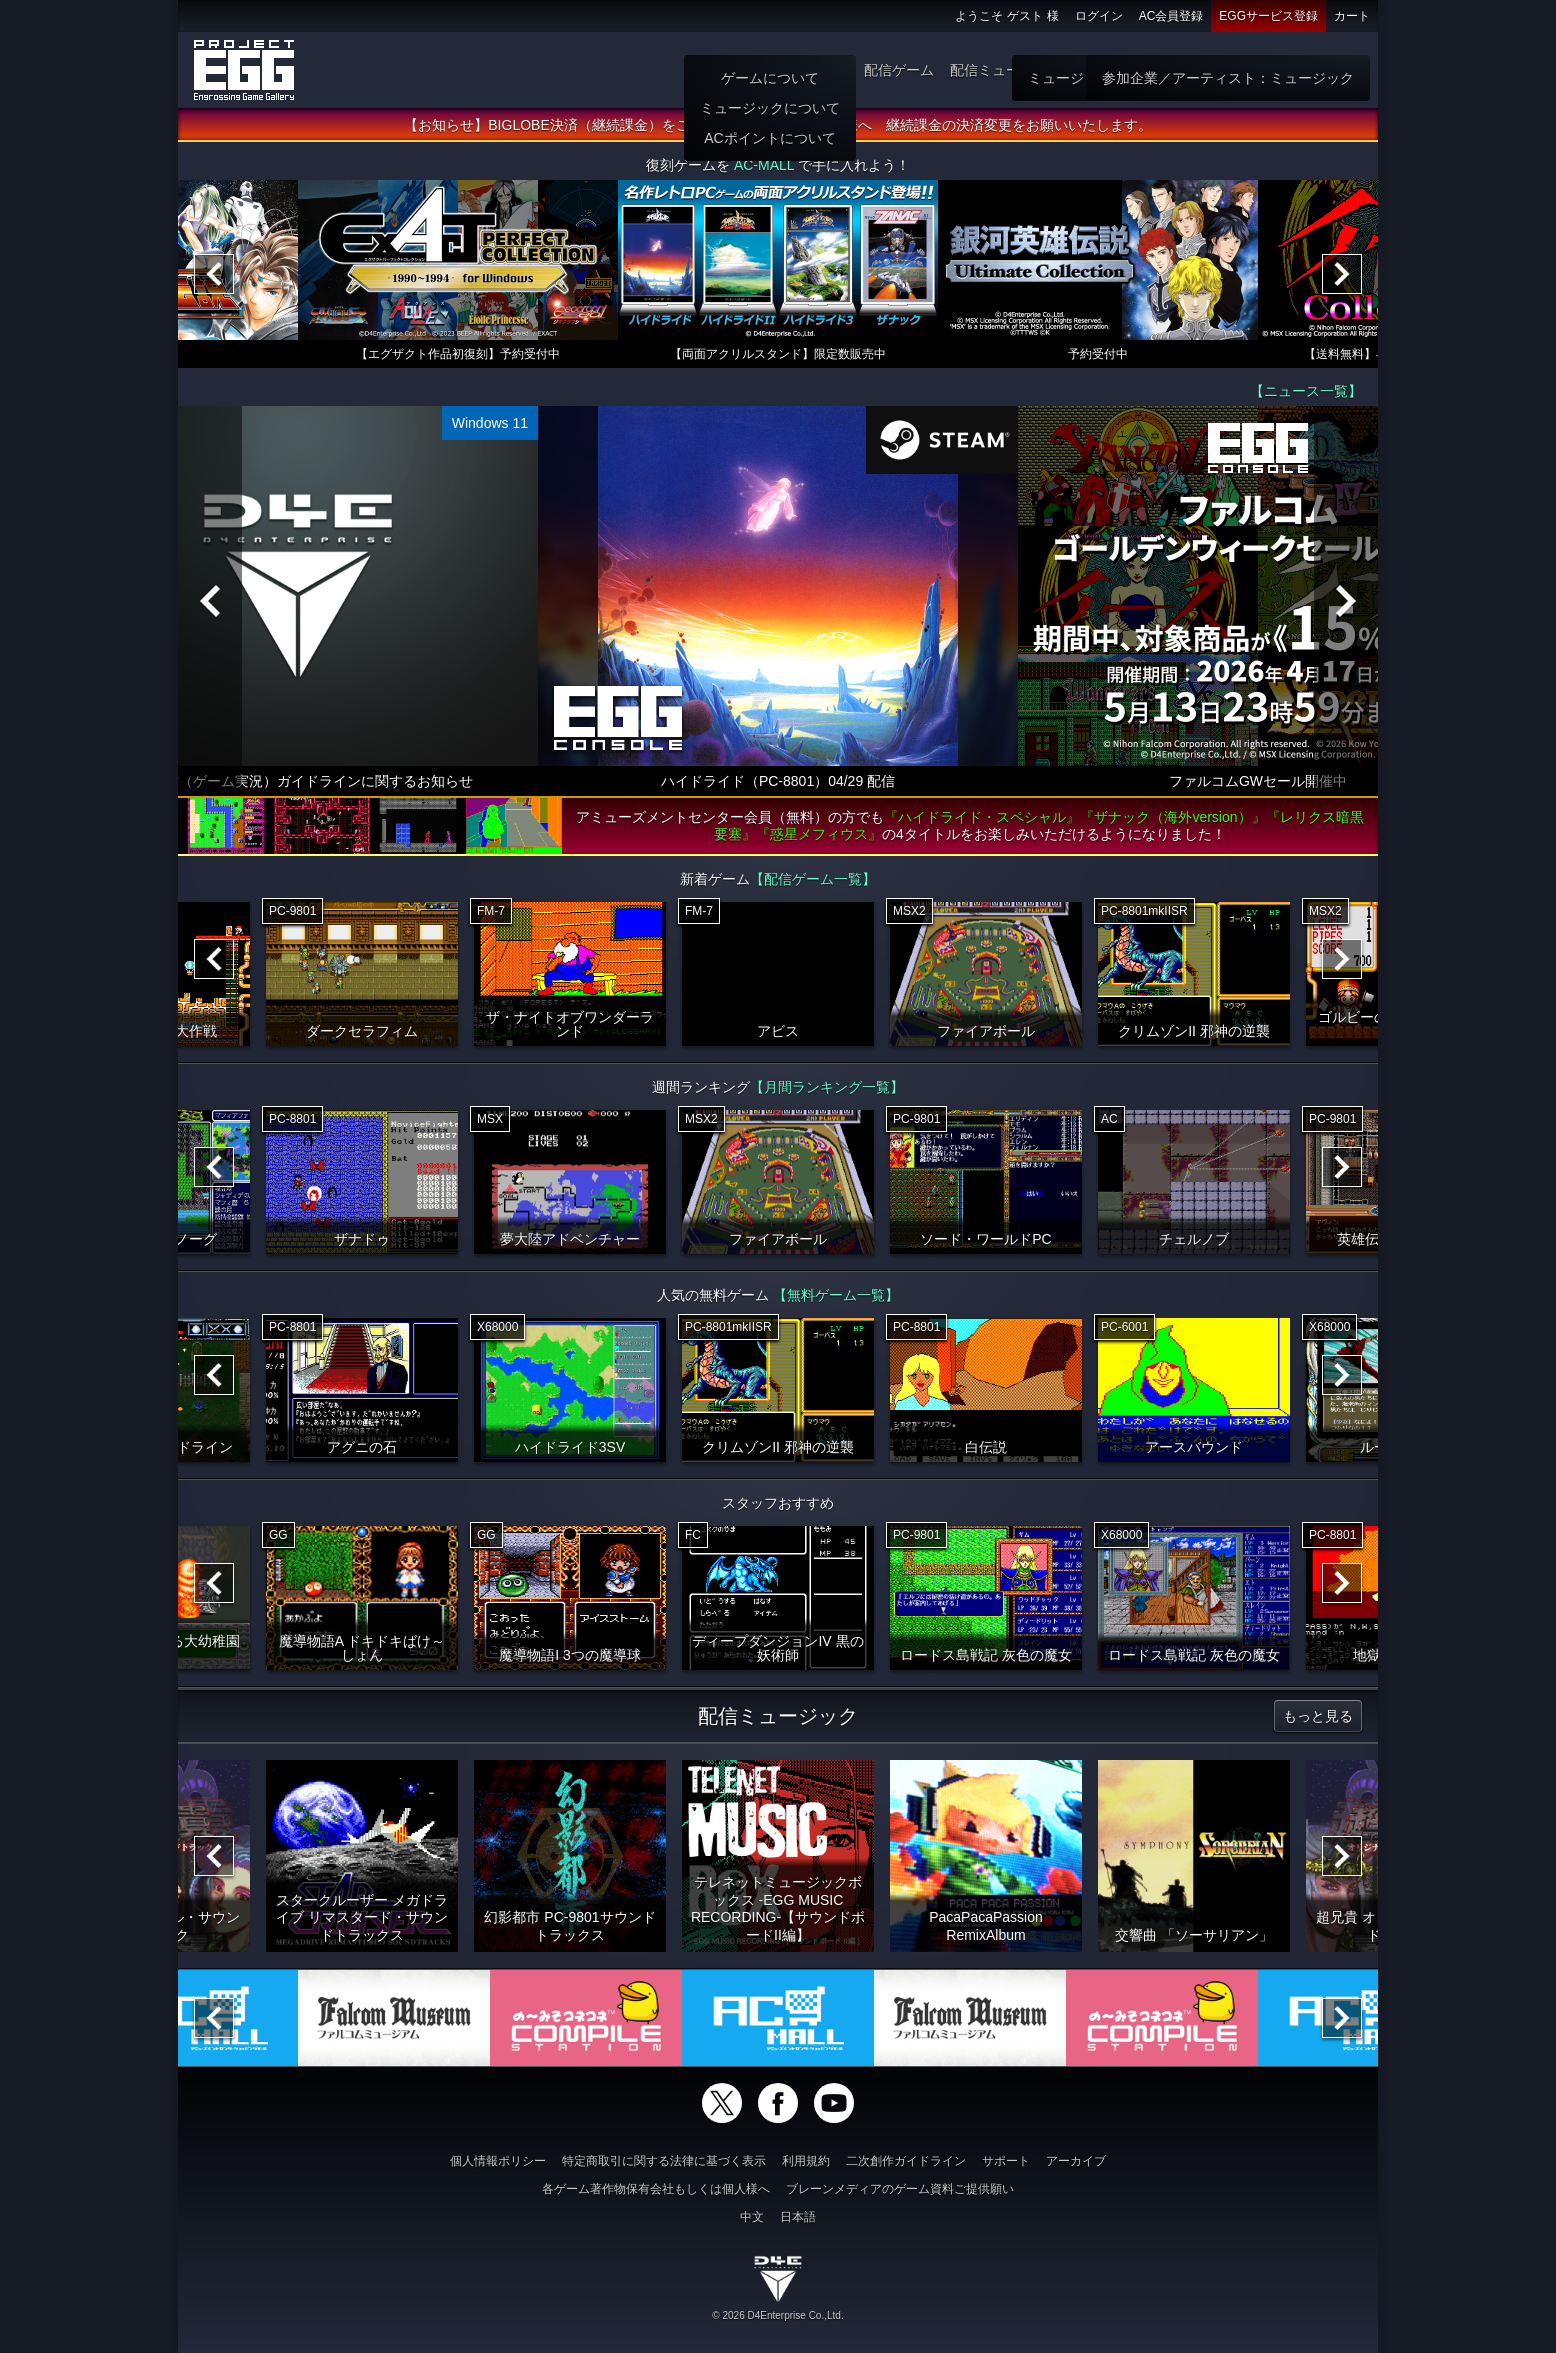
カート (1352, 16)
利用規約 (806, 2161)
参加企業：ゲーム (1306, 70)
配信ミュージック (1006, 70)
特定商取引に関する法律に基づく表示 (664, 2161)
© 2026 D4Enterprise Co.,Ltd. (777, 2315)
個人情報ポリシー (498, 2161)
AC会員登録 (1171, 16)
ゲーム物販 (1113, 70)
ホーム (769, 70)
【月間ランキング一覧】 (827, 1087)
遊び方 (827, 70)
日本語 (798, 2217)
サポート (1006, 2161)
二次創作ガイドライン (906, 2161)
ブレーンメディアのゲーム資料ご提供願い (900, 2189)
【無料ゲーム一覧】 (836, 1295)
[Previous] (214, 274)
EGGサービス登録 (1268, 16)
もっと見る (1318, 1716)
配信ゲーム (899, 70)
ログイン (1099, 16)
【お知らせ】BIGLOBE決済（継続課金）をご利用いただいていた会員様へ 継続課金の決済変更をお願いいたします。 (777, 125)
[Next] (1342, 274)
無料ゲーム (1199, 70)
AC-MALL (764, 165)
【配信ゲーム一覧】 (813, 879)
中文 (752, 2217)
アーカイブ (1076, 2161)
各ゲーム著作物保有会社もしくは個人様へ (656, 2189)
